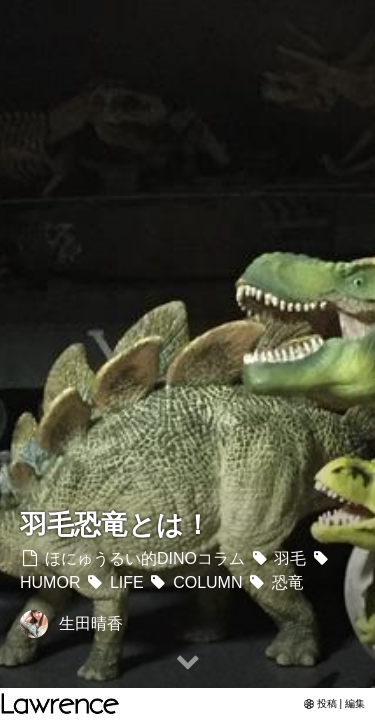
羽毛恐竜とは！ (115, 524)
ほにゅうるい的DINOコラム (132, 558)
